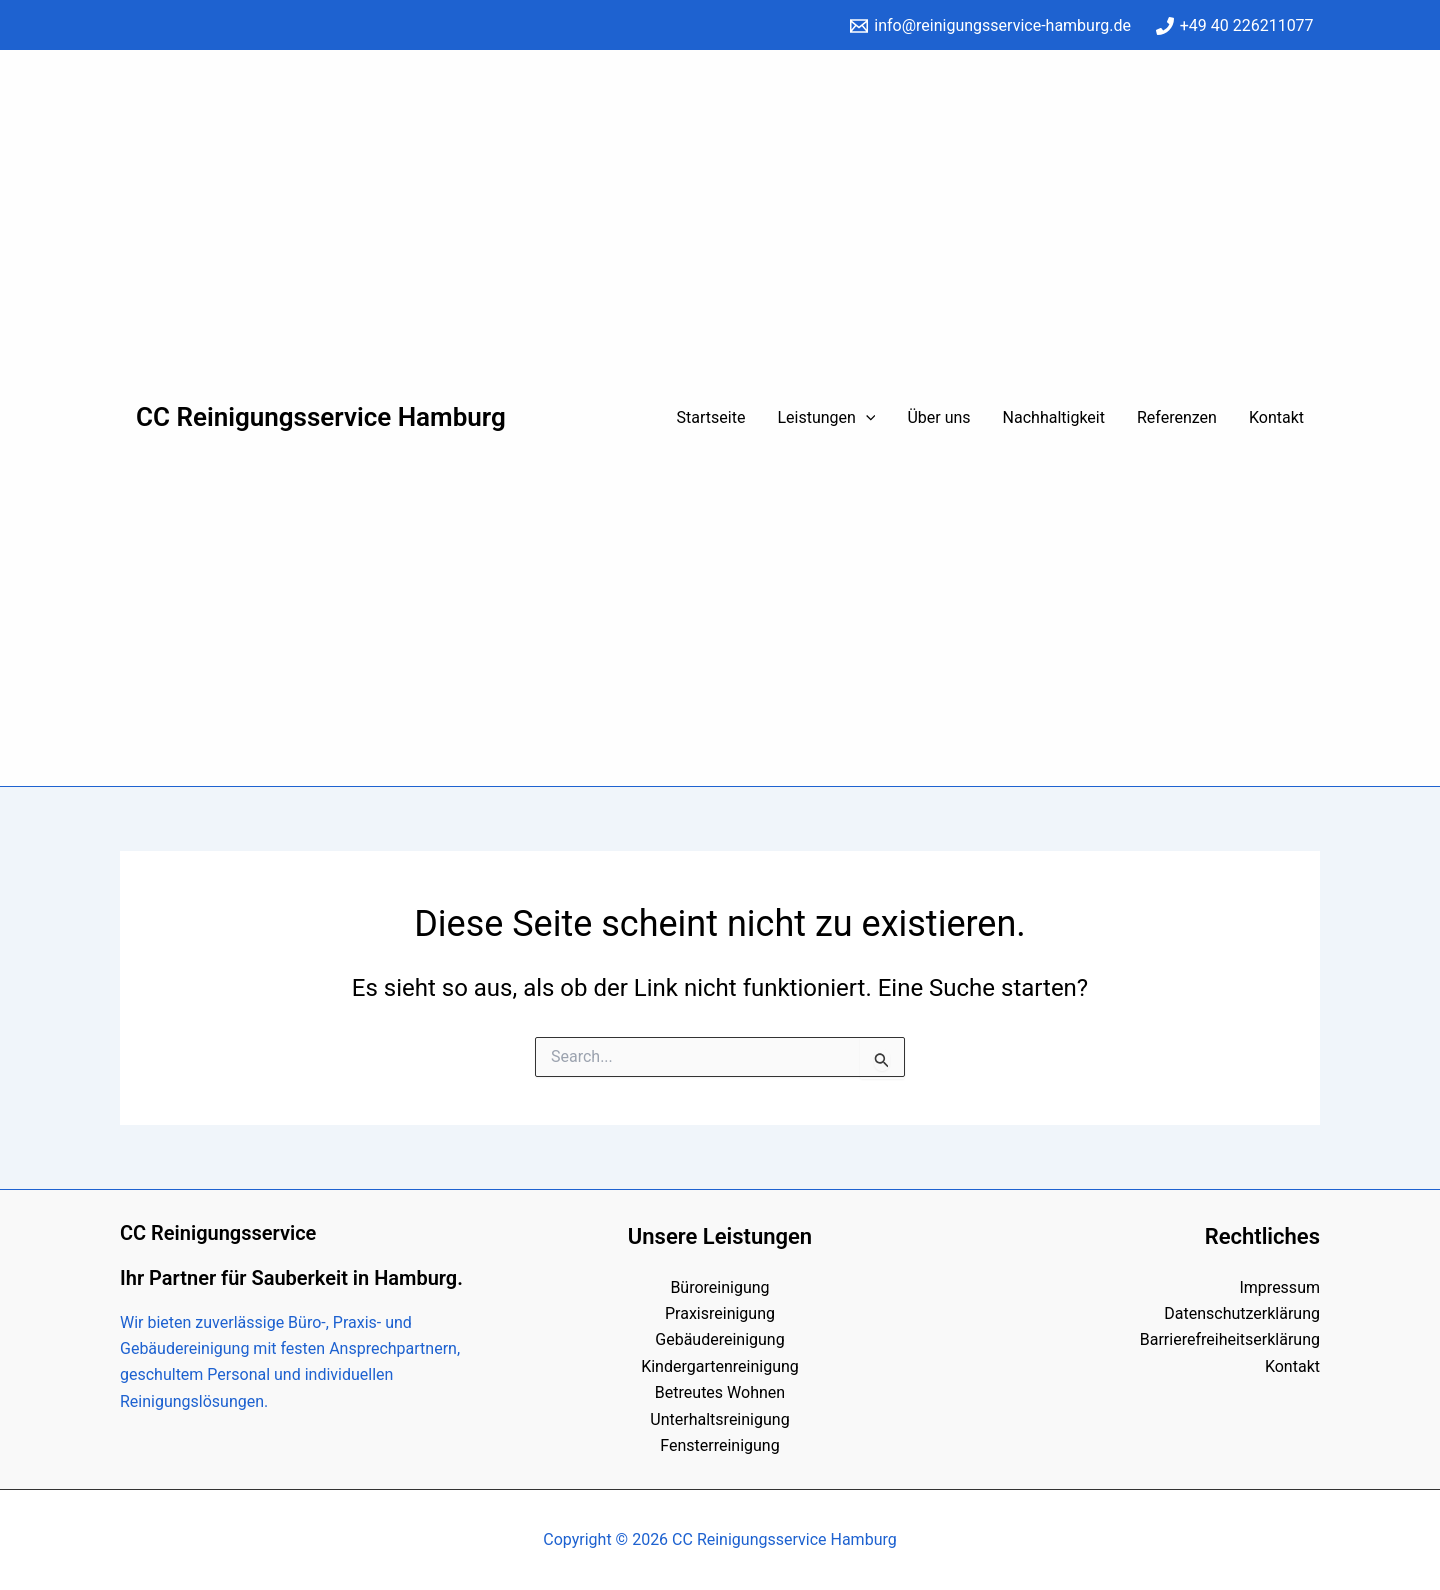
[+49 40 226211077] (1234, 26)
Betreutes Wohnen (720, 1392)
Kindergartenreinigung (720, 1366)
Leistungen (826, 418)
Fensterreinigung (719, 1445)
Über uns (938, 417)
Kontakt (1276, 417)
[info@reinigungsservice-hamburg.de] (990, 26)
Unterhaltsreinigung (719, 1419)
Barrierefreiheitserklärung (1230, 1339)
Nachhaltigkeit (1054, 417)
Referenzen (1177, 417)
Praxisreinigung (720, 1313)
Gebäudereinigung (719, 1339)
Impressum (1279, 1287)
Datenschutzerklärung (1242, 1313)
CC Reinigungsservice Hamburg (321, 417)
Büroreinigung (719, 1287)
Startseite (711, 417)
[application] (866, 418)
